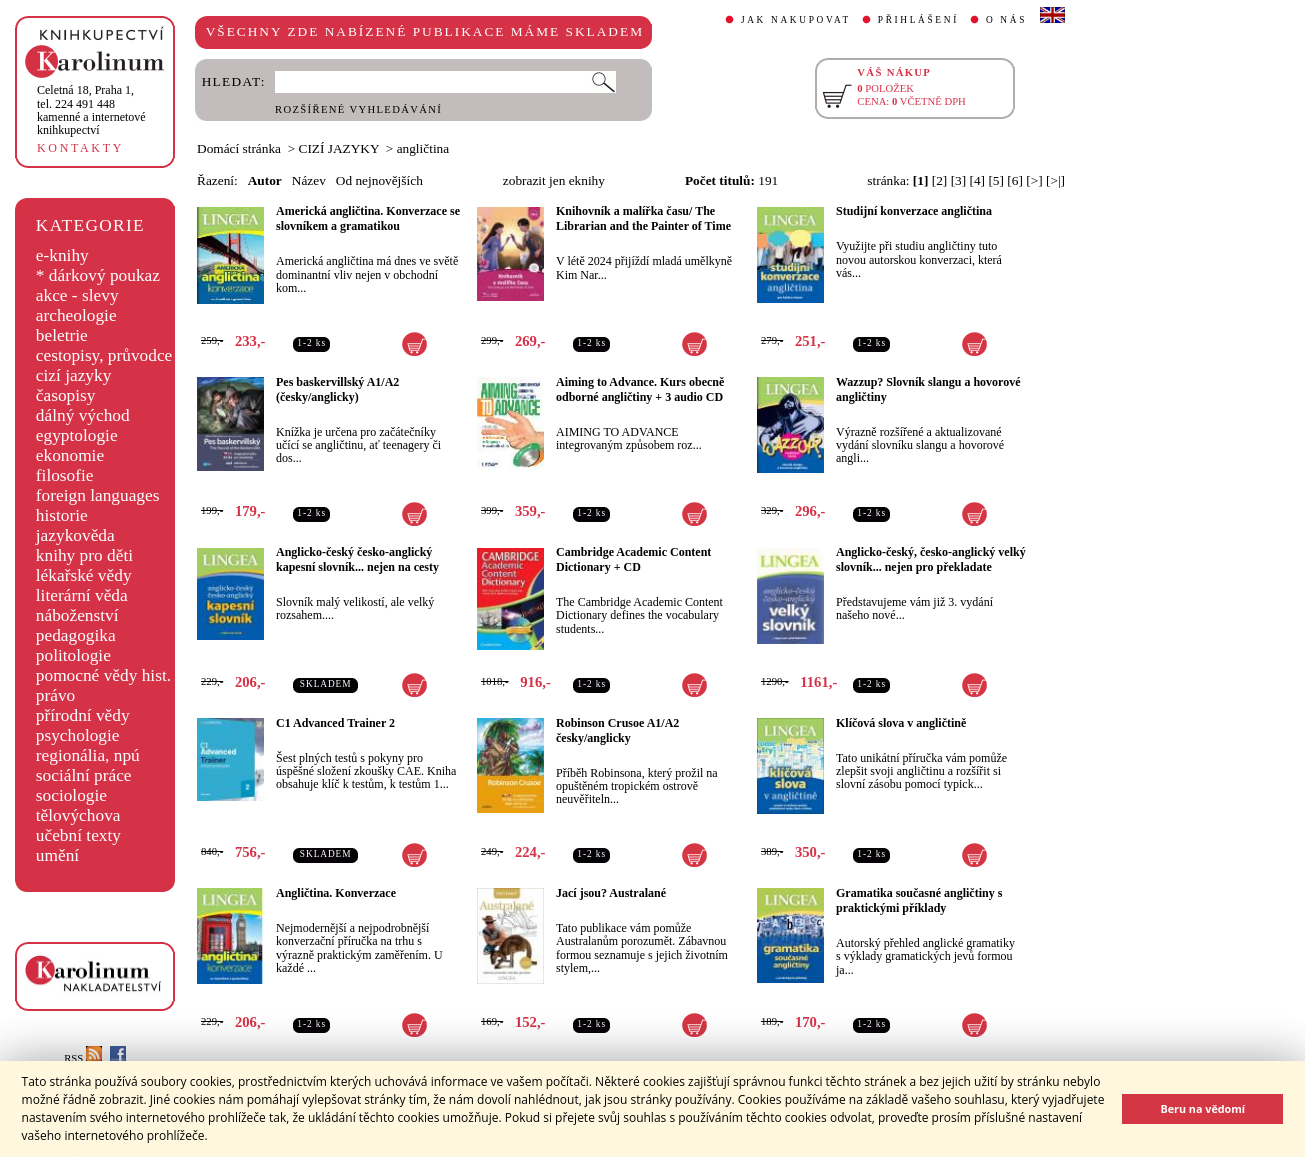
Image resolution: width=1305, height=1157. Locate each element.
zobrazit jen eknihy (554, 180)
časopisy (66, 395)
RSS (83, 1058)
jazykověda (75, 535)
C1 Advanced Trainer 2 (335, 723)
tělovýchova (78, 815)
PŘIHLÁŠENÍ (918, 20)
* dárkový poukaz (98, 275)
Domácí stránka (239, 148)
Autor (265, 180)
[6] (1015, 180)
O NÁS (1006, 20)
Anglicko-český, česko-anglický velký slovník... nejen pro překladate (931, 559)
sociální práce (84, 775)
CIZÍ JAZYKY (339, 148)
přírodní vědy (83, 715)
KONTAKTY (80, 148)
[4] (978, 180)
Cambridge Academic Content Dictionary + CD (633, 559)
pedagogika (76, 635)
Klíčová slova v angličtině (901, 723)
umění (57, 855)
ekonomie (70, 455)
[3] (959, 180)
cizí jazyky (74, 375)
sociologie (71, 795)
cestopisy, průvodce (104, 355)
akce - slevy (77, 295)
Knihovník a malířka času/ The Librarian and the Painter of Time (643, 218)
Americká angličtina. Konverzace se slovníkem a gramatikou (368, 218)
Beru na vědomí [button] (1202, 1108)
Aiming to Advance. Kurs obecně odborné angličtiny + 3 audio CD (640, 389)
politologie (73, 655)
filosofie (65, 475)
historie (62, 515)
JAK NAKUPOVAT (796, 20)
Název (309, 180)
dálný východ (83, 415)
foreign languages (98, 495)
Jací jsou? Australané (611, 893)
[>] (1034, 180)
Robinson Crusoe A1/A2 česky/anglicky (617, 730)
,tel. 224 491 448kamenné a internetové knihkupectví (91, 110)
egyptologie (77, 435)
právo (55, 695)
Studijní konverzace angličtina (914, 211)
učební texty (78, 835)
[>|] (1055, 180)
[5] (996, 180)
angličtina (423, 148)
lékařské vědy (84, 575)
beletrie (62, 335)
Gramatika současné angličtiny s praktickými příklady (919, 900)
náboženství (77, 615)
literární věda (82, 595)
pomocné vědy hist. (103, 675)
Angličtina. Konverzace (336, 893)
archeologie (76, 315)
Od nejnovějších (379, 180)
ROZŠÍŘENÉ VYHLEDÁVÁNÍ (358, 109)
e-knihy (62, 255)
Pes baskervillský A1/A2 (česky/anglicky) (337, 389)
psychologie (78, 735)
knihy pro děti (84, 555)
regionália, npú (88, 755)
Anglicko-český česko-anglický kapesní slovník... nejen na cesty (357, 559)
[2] (940, 180)
